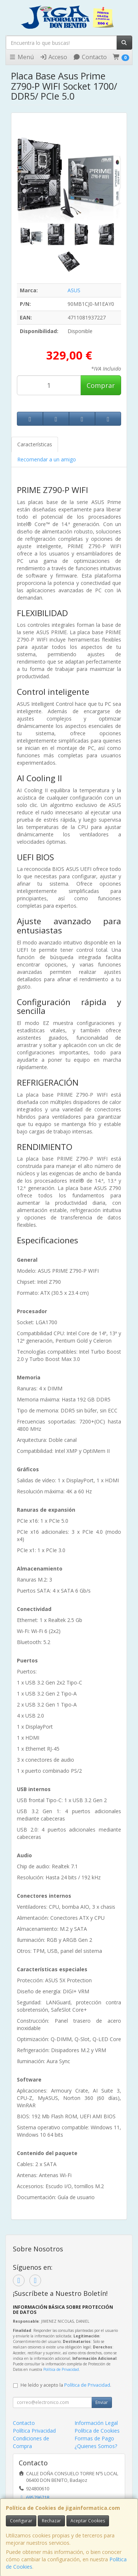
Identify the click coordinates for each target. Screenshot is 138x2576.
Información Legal (96, 2422)
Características (34, 444)
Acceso (53, 57)
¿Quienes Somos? (96, 2446)
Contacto (90, 57)
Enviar (101, 2402)
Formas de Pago (94, 2438)
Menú (21, 57)
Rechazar (51, 2521)
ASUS (74, 290)
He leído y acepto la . (66, 2385)
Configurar (21, 2521)
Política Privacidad (34, 2430)
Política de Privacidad (61, 2369)
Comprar (101, 385)
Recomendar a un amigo (46, 459)
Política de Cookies (97, 2430)
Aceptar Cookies (87, 2521)
